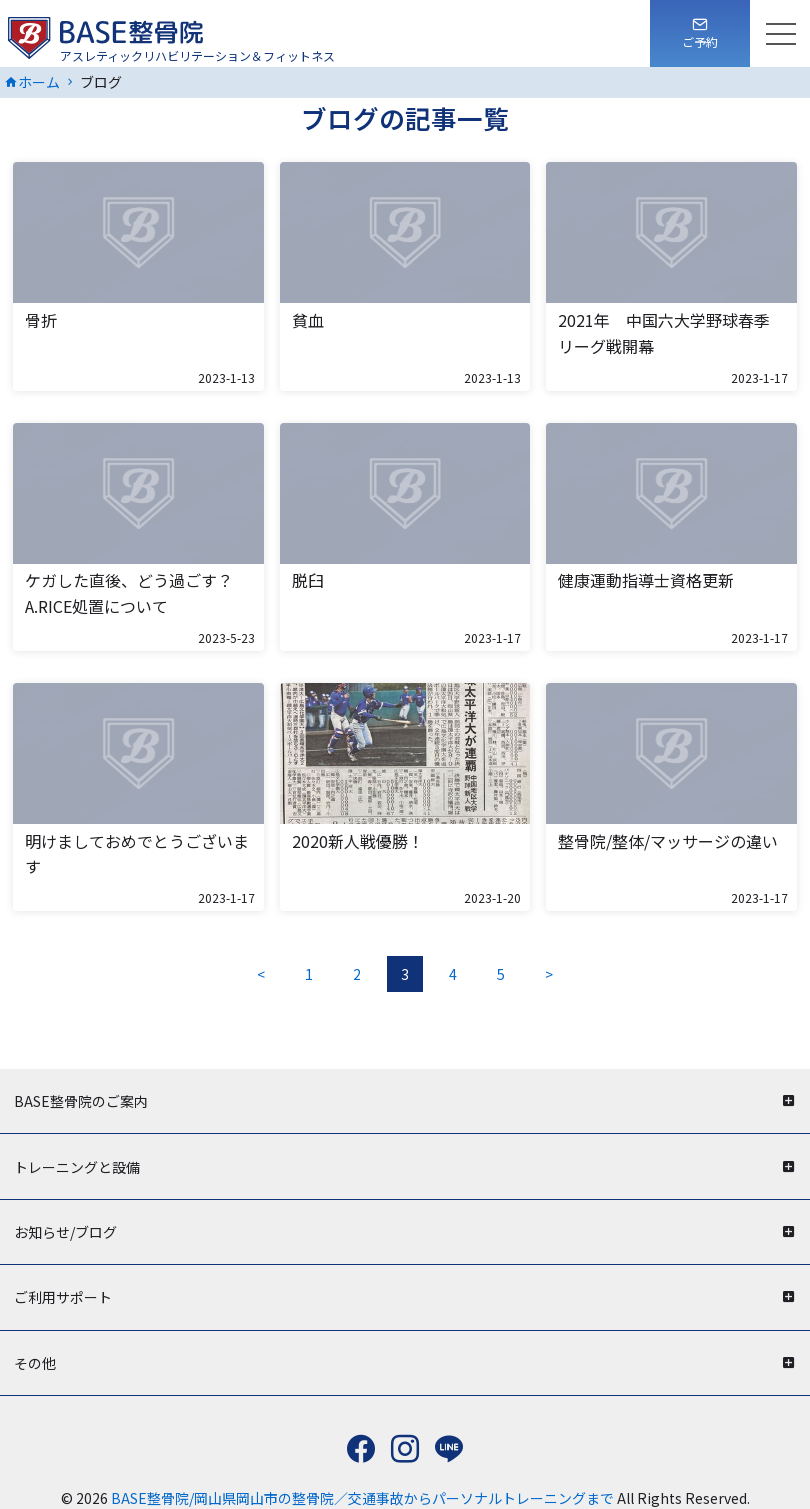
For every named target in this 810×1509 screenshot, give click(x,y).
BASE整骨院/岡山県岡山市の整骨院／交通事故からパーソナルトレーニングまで (364, 1498)
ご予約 (700, 41)
